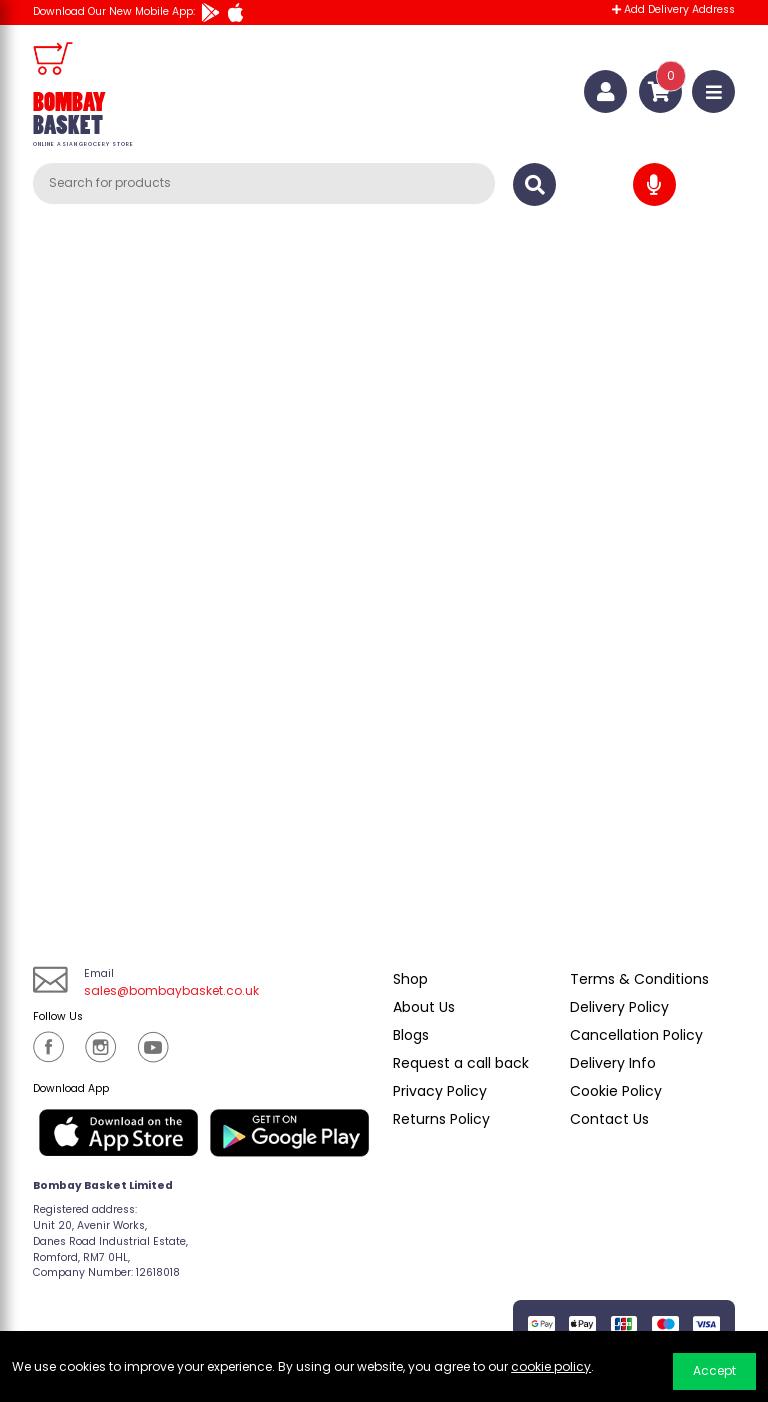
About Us (424, 1007)
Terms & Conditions (639, 979)
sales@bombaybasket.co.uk (171, 990)
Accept (714, 1370)
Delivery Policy (619, 1007)
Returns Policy (441, 1119)
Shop (410, 979)
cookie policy (551, 1366)
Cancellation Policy (636, 1035)
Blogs (411, 1035)
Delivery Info (613, 1063)
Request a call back (461, 1063)
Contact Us (609, 1119)
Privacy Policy (440, 1091)
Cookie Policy (616, 1091)
